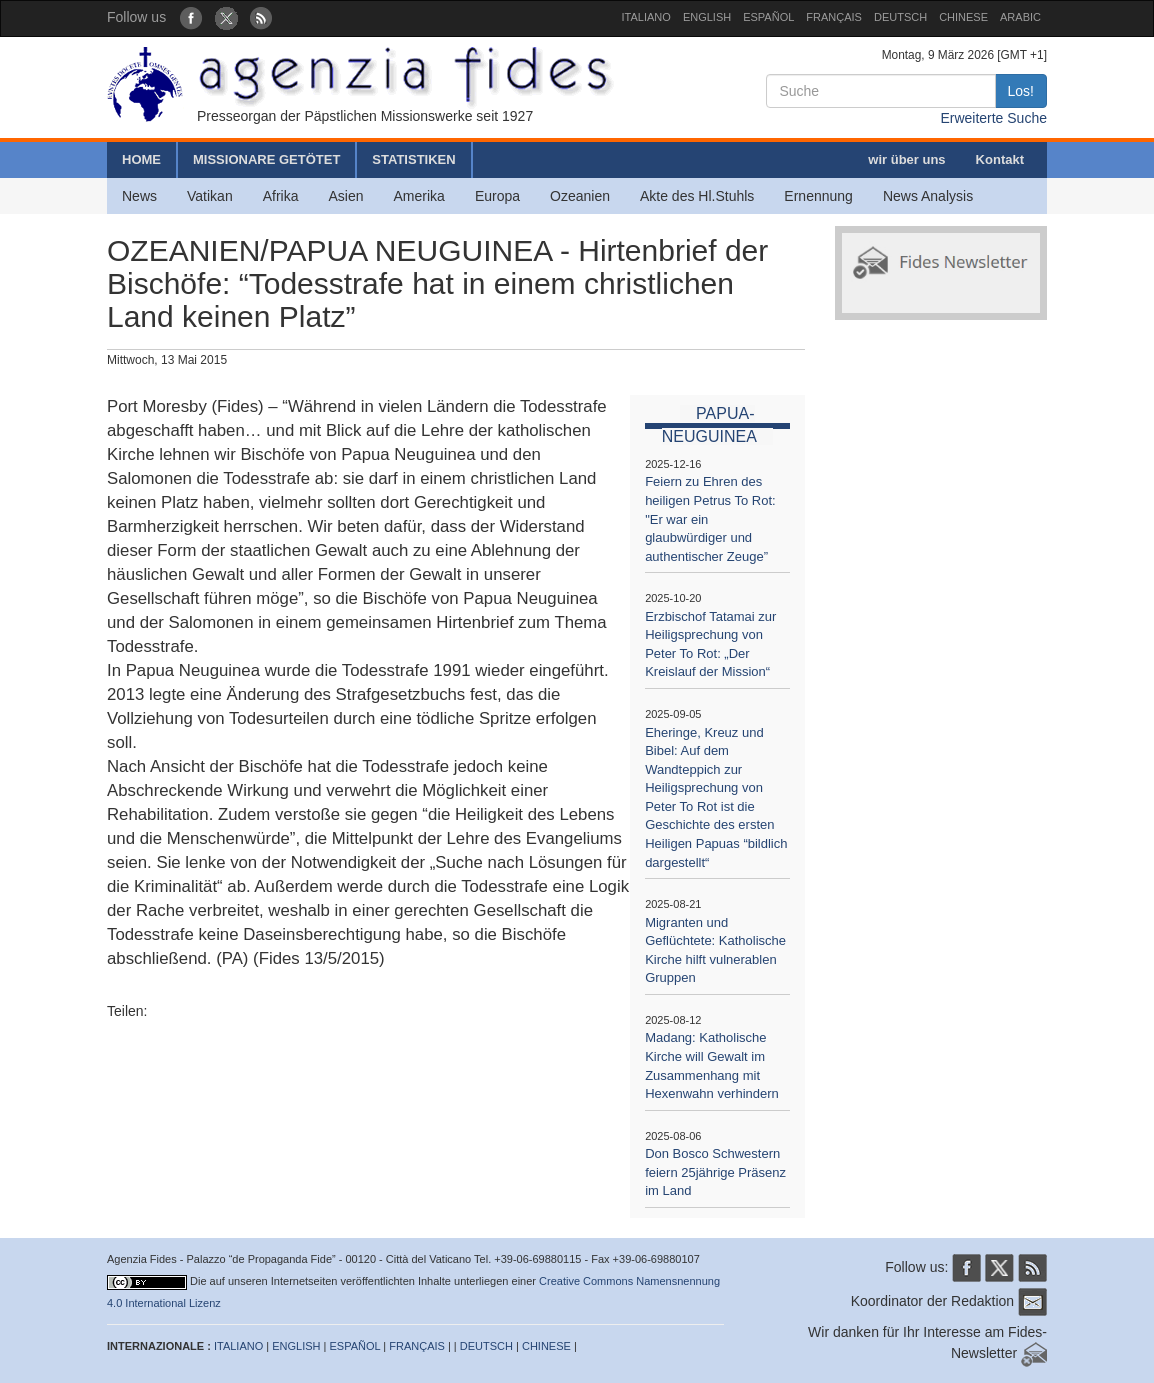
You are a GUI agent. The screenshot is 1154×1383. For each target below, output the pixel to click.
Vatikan (210, 196)
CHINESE (963, 17)
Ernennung (818, 196)
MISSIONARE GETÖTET (266, 159)
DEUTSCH (900, 17)
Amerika (419, 196)
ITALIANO (646, 17)
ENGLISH (707, 17)
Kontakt (1000, 159)
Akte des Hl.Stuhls (697, 196)
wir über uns (906, 159)
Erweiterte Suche (993, 118)
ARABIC (1020, 17)
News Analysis (928, 196)
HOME (141, 159)
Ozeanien (580, 196)
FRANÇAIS (834, 17)
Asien (345, 196)
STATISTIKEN (413, 159)
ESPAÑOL (768, 17)
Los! (1021, 91)
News (139, 196)
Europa (497, 196)
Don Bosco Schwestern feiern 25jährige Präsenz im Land (715, 1172)
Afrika (281, 196)
